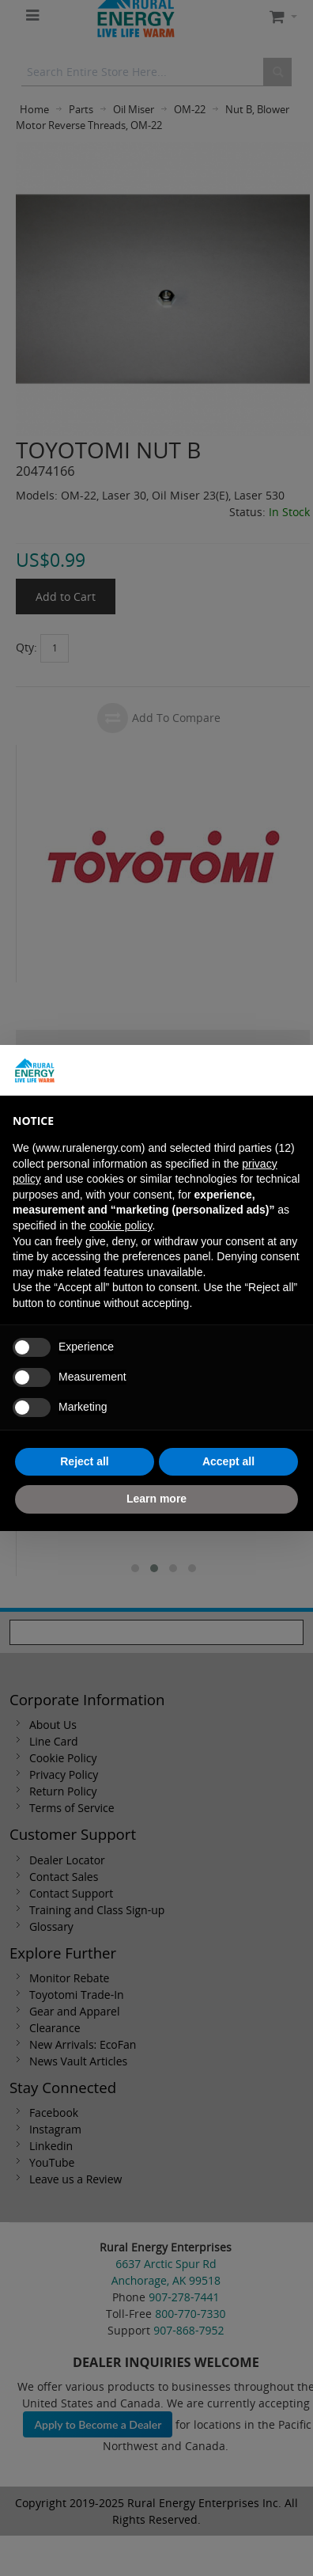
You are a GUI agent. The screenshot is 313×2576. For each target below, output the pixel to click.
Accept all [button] (228, 1461)
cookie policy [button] (120, 1225)
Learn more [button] (156, 1498)
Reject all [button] (84, 1461)
